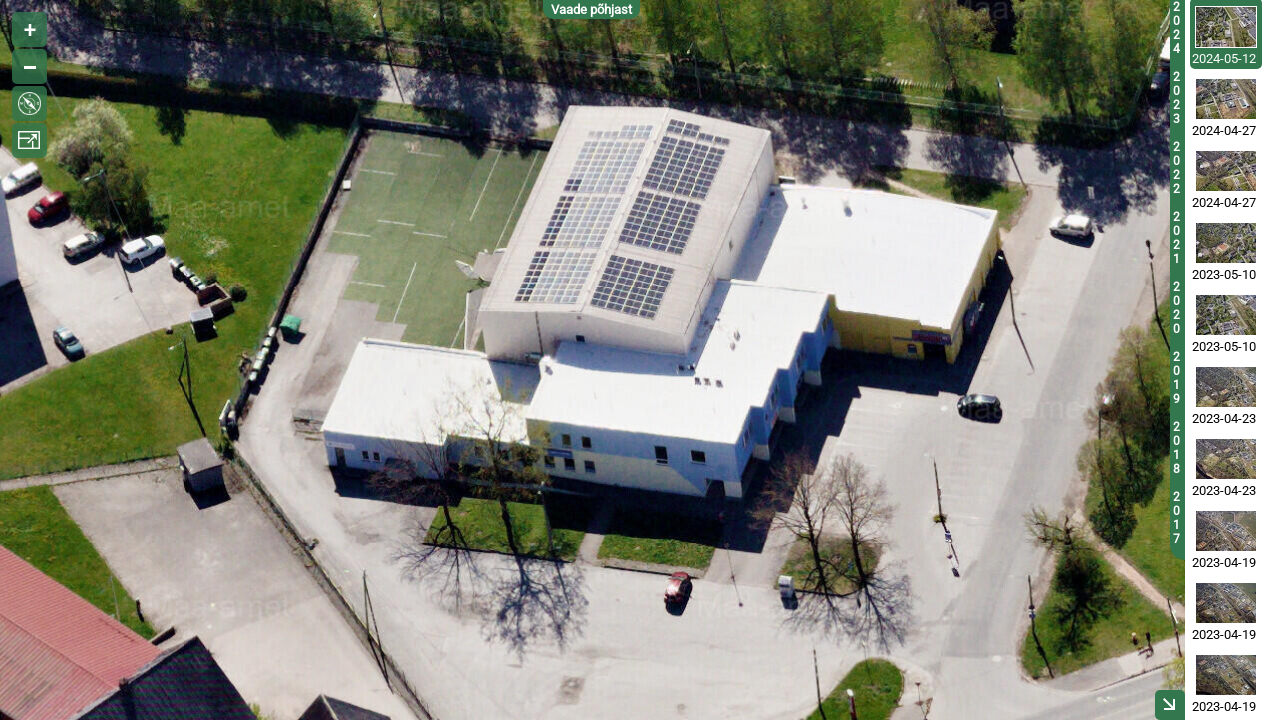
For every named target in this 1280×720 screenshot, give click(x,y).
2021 (1176, 238)
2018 (1176, 448)
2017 (1176, 518)
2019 (1176, 378)
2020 (1176, 308)
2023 (1176, 98)
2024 (1176, 28)
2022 (1176, 168)
